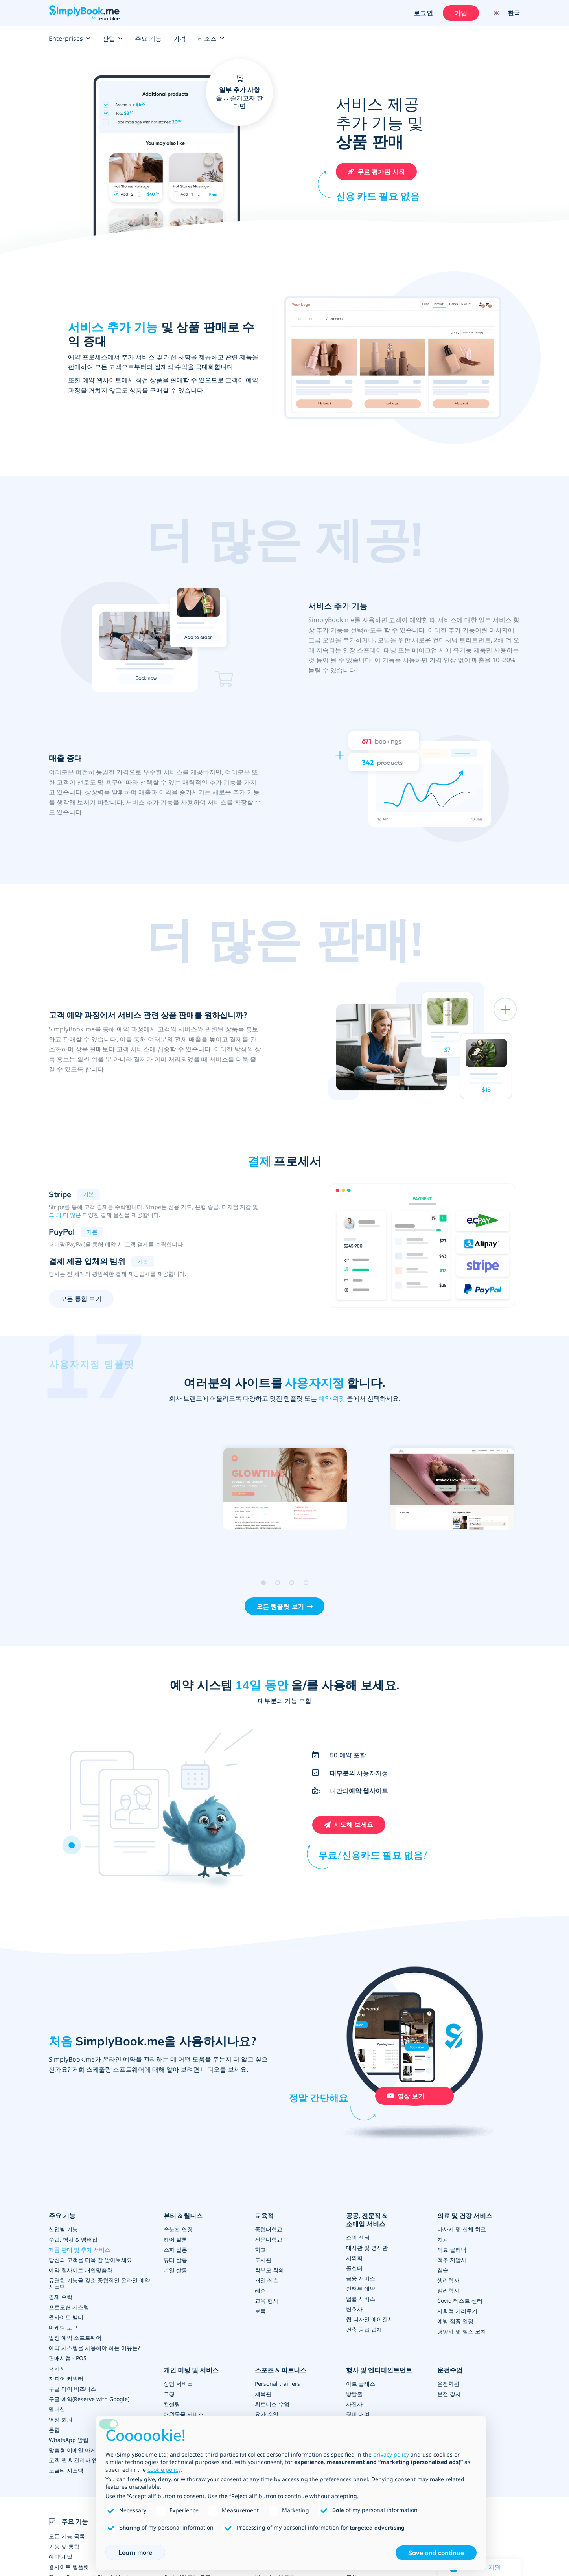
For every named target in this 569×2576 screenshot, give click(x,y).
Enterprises (70, 38)
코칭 (169, 2394)
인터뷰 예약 (360, 2288)
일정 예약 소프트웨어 (75, 2337)
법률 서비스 (360, 2298)
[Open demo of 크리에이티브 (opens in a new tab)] (452, 1489)
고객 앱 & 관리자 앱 (73, 2460)
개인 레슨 (266, 2280)
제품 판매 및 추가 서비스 (79, 2249)
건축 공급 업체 (364, 2329)
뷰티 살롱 (175, 2260)
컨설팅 (172, 2404)
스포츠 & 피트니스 (280, 2370)
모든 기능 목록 (67, 2536)
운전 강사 (449, 2394)
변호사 (354, 2309)
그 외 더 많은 (65, 1214)
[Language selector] (503, 13)
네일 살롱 (175, 2270)
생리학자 (448, 2280)
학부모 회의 (269, 2270)
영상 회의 (60, 2419)
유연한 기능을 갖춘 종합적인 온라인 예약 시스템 (99, 2283)
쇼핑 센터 (358, 2237)
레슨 (260, 2290)
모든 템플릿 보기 (280, 1606)
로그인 (423, 13)
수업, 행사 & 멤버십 (73, 2239)
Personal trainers (277, 2383)
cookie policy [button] (163, 2469)
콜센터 (354, 2268)
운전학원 (448, 2383)
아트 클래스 (360, 2383)
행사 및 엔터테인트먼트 (379, 2370)
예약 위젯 (332, 1398)
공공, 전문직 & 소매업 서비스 (366, 2220)
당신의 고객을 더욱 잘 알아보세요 (90, 2260)
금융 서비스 (360, 2278)
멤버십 (57, 2409)
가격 (179, 38)
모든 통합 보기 (81, 1299)
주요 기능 (148, 38)
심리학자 (448, 2290)
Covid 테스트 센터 (459, 2300)
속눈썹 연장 (178, 2229)
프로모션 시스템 (69, 2307)
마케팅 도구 (63, 2327)
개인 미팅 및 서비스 (191, 2370)
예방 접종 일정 (455, 2321)
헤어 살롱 (175, 2239)
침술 (442, 2270)
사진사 (354, 2404)
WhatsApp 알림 (68, 2440)
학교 (260, 2249)
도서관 (263, 2260)
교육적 (264, 2216)
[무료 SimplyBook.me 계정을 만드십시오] (376, 171)
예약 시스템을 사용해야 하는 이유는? (94, 2348)
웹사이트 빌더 (66, 2317)
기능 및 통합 (64, 2546)
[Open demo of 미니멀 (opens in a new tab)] (284, 1489)
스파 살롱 (175, 2249)
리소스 (211, 38)
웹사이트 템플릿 (69, 2566)
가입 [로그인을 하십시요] (461, 13)
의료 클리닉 (451, 2249)
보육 (260, 2311)
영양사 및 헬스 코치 (461, 2331)
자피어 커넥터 (66, 2378)
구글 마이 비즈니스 (72, 2388)
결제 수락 (60, 2296)
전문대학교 (268, 2239)
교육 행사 (266, 2300)
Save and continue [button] (436, 2553)
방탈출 (354, 2394)
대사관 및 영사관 (367, 2247)
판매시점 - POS (68, 2358)
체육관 (263, 2394)
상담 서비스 (178, 2383)
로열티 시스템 (66, 2470)
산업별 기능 (63, 2229)
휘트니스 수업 (272, 2404)
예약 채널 (60, 2556)
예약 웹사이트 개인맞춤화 (80, 2270)
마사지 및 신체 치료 (461, 2229)
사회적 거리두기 (457, 2311)
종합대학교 (268, 2229)
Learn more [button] (135, 2552)
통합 (54, 2429)
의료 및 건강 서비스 (464, 2216)
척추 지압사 (451, 2260)
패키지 (57, 2368)
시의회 (354, 2258)
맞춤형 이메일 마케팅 (75, 2450)
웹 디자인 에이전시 (369, 2319)
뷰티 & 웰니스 (183, 2216)
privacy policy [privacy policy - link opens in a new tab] (391, 2454)
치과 (442, 2239)
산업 (113, 38)
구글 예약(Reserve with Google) (89, 2399)
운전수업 (449, 2370)
